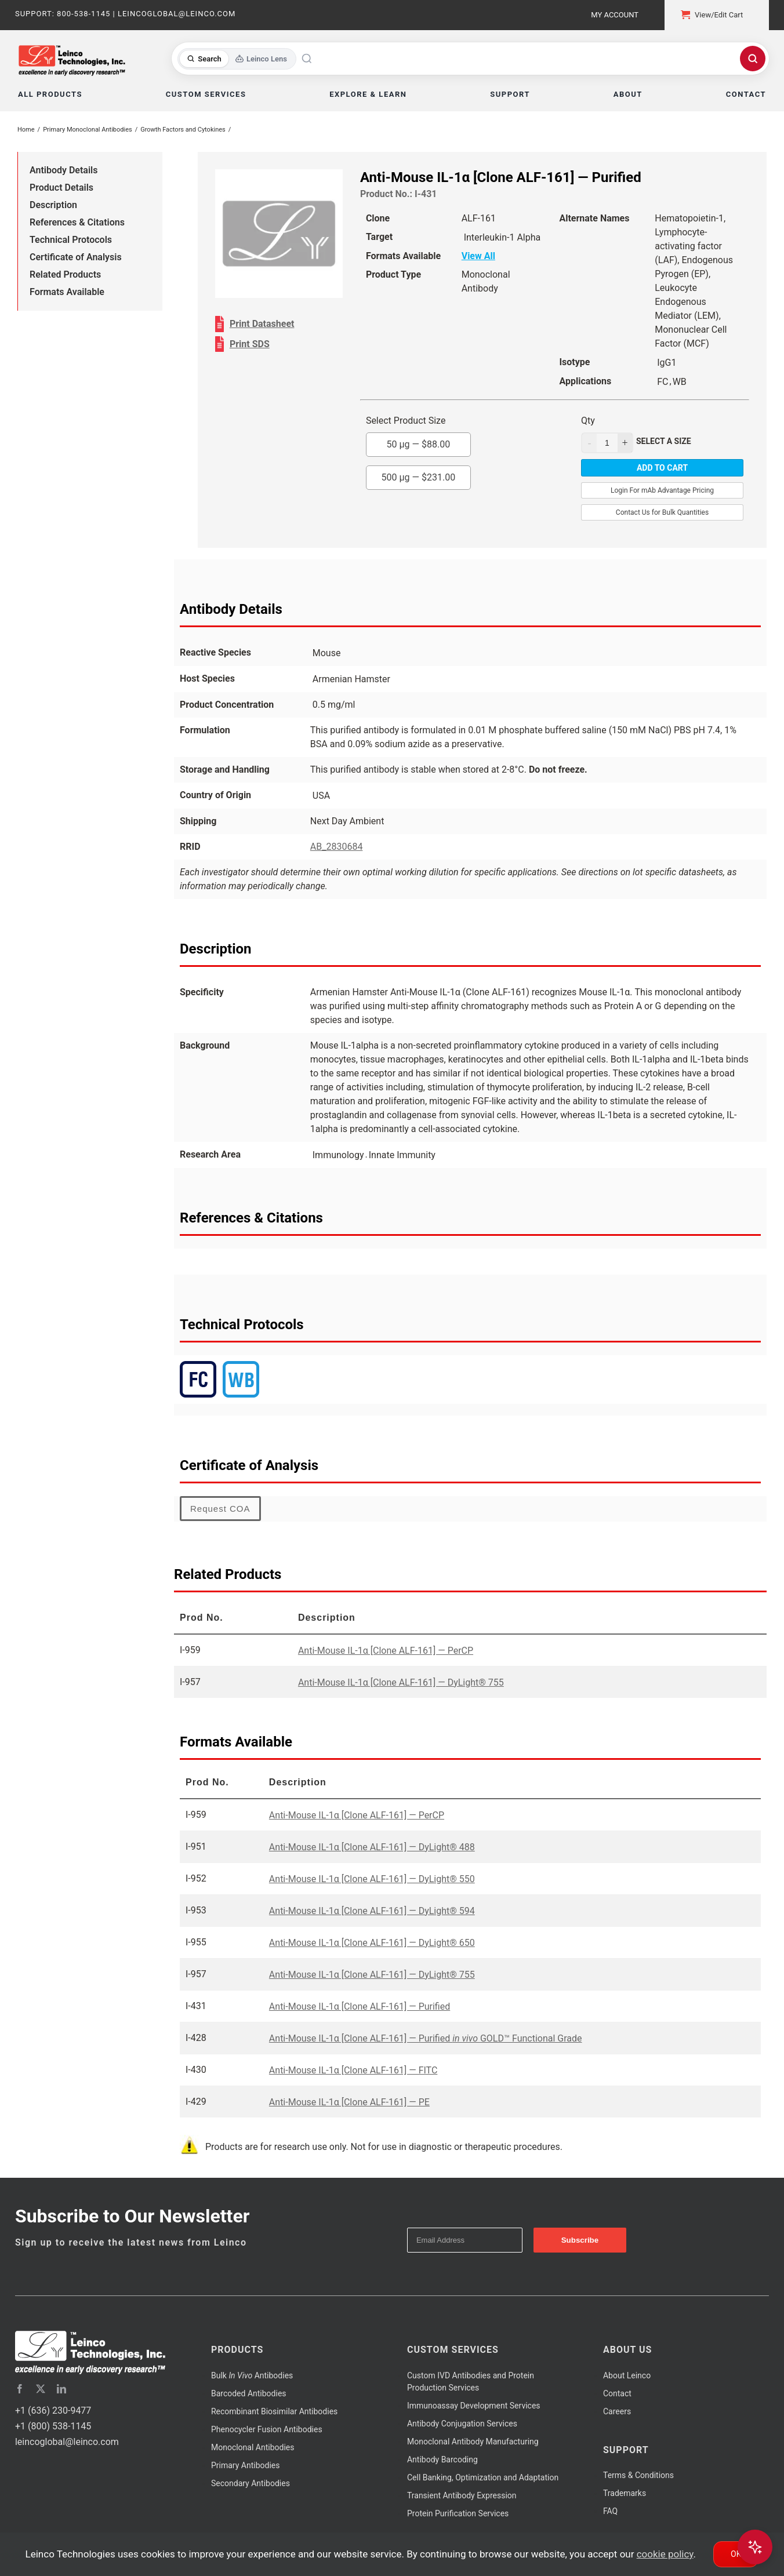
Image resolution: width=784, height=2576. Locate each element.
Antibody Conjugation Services (462, 2423)
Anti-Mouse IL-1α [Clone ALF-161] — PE (349, 2102)
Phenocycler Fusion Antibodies (266, 2429)
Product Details (61, 187)
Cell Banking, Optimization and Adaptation (482, 2477)
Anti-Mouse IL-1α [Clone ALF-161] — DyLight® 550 (372, 1878)
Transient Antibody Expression (462, 2495)
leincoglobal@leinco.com (67, 2441)
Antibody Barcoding (442, 2459)
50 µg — (419, 444)
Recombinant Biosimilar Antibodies (274, 2411)
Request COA (220, 1508)
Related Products (65, 274)
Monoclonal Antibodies (253, 2447)
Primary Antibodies (245, 2465)
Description (53, 204)
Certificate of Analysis (76, 257)
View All (478, 255)
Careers (617, 2411)
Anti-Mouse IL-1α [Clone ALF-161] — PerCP (385, 1650)
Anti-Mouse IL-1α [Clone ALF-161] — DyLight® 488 (372, 1847)
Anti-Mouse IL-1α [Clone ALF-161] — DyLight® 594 (372, 1910)
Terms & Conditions (638, 2475)
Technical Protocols (71, 239)
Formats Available (67, 291)
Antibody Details (63, 170)
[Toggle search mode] (236, 59)
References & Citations (77, 222)
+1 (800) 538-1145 (53, 2426)
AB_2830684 (336, 846)
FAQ (610, 2511)
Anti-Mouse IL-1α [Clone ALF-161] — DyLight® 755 (401, 1682)
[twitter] (40, 2388)
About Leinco (627, 2375)
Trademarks (624, 2493)
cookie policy (665, 2554)
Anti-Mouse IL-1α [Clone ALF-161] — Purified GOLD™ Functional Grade (425, 2038)
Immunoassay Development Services (473, 2405)
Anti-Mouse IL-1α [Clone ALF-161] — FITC (353, 2070)
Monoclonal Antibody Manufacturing (473, 2441)
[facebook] (19, 2388)
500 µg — (419, 477)
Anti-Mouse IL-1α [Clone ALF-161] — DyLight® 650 (372, 1942)
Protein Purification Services (458, 2513)
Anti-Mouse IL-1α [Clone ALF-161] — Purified (359, 2006)
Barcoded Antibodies (248, 2393)
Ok (736, 2554)
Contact (617, 2393)
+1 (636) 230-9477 (53, 2410)
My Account (614, 14)
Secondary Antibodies (250, 2483)
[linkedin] (61, 2388)
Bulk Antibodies (252, 2375)
